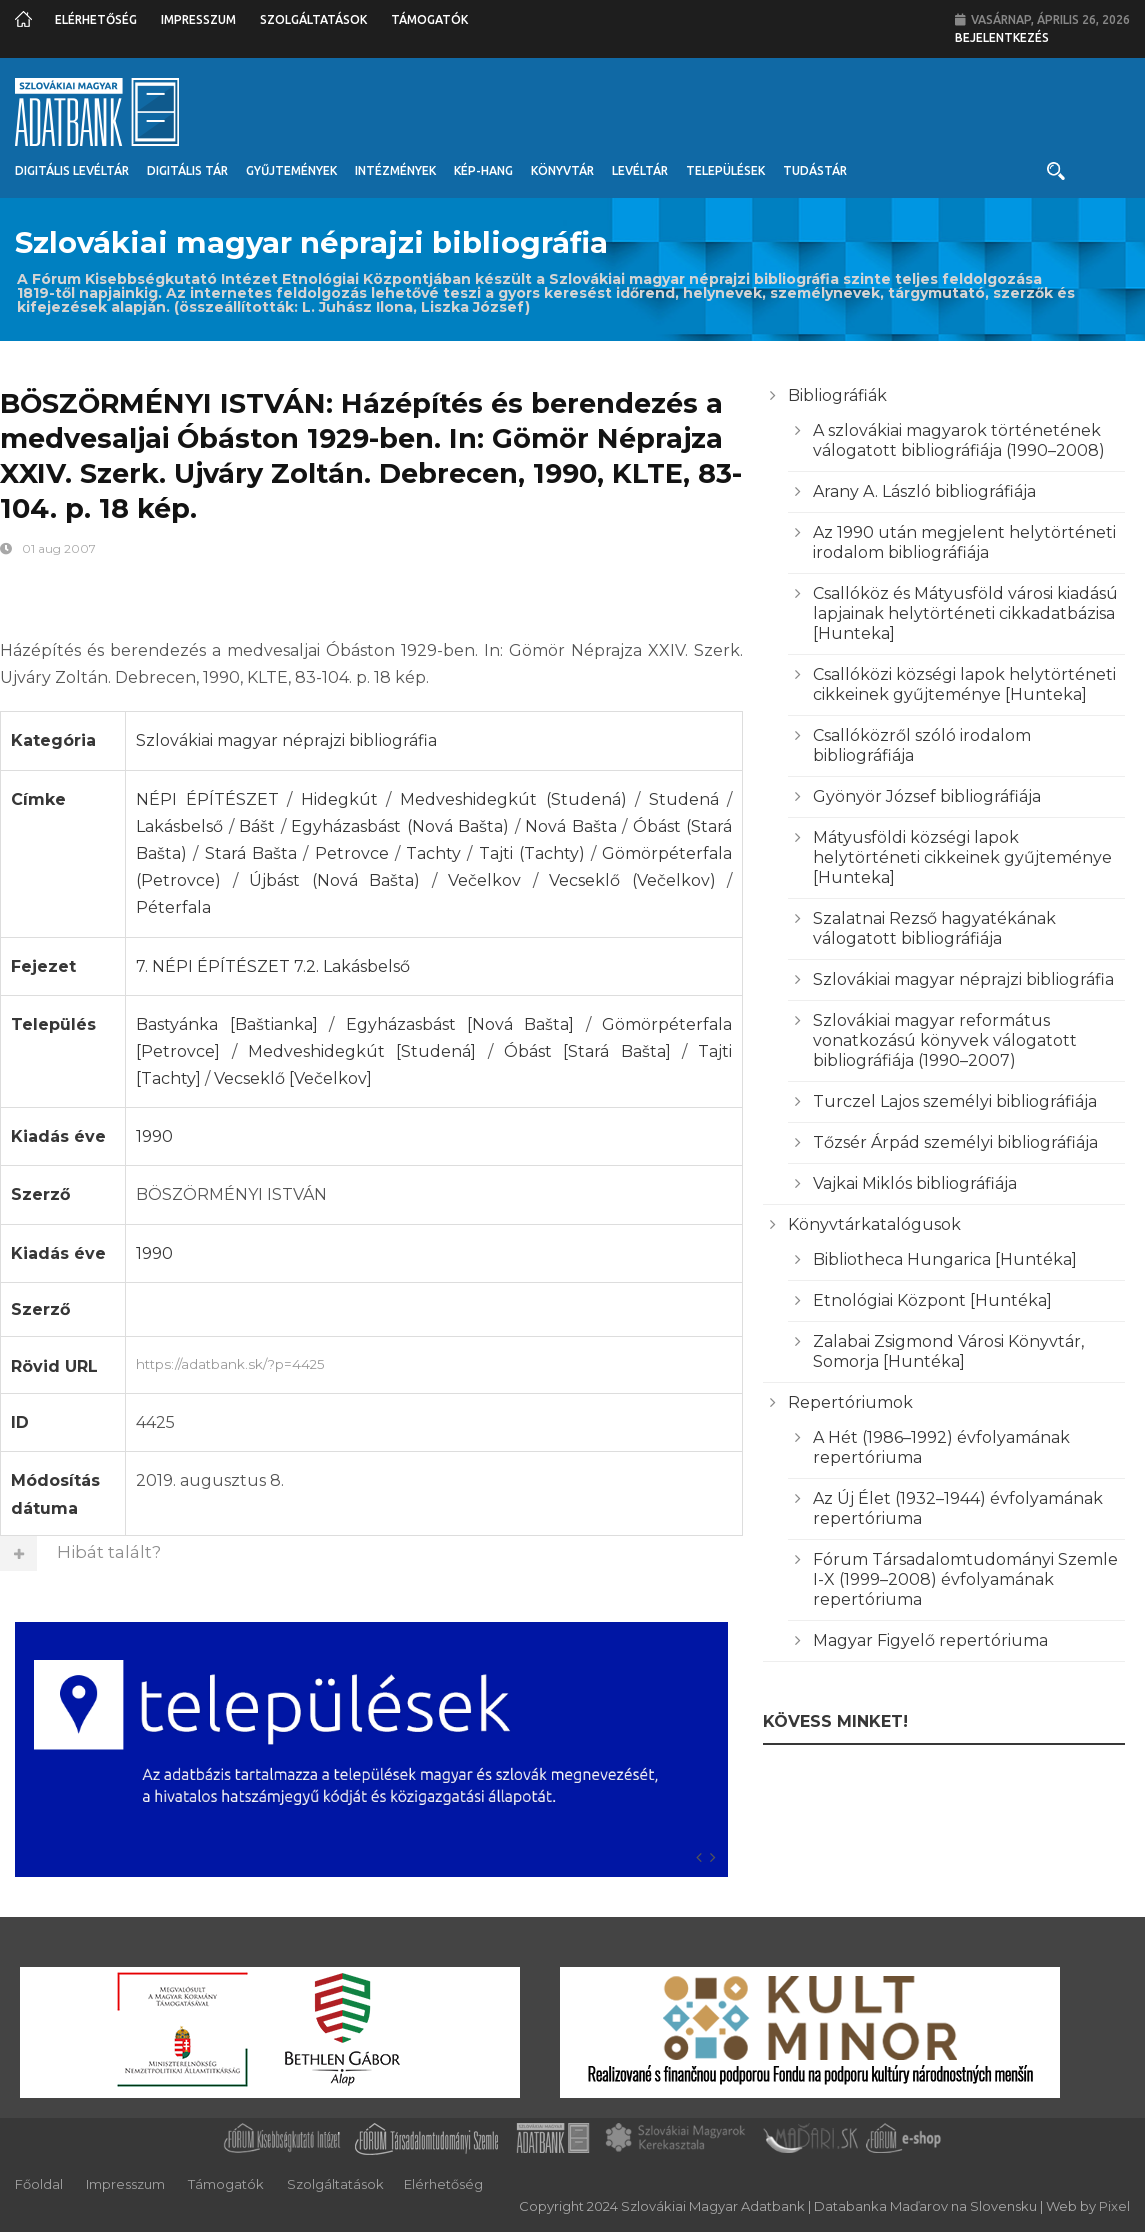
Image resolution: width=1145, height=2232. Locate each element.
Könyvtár (562, 170)
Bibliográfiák (837, 395)
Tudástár (815, 170)
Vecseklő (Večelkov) (632, 880)
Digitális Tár (187, 170)
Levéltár (640, 170)
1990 (154, 1136)
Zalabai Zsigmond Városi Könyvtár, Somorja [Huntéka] (948, 1351)
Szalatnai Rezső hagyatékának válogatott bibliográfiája (934, 928)
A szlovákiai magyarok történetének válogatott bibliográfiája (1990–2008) (959, 440)
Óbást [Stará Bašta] (587, 1051)
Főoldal (39, 2184)
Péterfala (173, 907)
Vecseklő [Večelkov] (293, 1078)
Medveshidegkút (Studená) (513, 799)
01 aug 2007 (59, 548)
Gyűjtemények (291, 170)
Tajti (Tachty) (532, 853)
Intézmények (395, 170)
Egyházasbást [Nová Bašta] (460, 1024)
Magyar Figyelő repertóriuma (930, 1640)
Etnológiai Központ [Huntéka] (932, 1300)
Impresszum (198, 19)
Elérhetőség (96, 19)
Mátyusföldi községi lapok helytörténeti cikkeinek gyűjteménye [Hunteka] (962, 857)
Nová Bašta (571, 826)
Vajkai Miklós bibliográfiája (915, 1183)
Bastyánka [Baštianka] (226, 1024)
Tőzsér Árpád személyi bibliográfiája (955, 1142)
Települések (725, 170)
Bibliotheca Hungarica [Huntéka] (945, 1259)
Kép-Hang (483, 170)
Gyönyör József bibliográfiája (927, 796)
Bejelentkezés (1002, 37)
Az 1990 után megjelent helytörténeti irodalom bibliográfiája (964, 542)
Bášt (257, 826)
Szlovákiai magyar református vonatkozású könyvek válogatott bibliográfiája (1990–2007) (945, 1040)
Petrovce (352, 853)
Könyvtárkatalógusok (874, 1224)
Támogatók (429, 19)
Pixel (1114, 2206)
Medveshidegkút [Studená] (362, 1051)
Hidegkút (339, 799)
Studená (684, 799)
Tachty (433, 853)
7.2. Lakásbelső (352, 966)
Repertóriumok (850, 1402)
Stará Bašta (251, 853)
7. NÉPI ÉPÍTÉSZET (213, 966)
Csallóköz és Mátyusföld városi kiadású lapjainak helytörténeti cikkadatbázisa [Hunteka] (965, 613)
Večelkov (484, 880)
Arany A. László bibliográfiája (924, 491)
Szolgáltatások (313, 19)
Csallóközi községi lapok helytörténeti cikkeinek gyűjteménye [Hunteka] (964, 684)
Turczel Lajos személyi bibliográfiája (955, 1101)
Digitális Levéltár (72, 170)
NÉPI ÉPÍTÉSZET (207, 799)
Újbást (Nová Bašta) (334, 880)
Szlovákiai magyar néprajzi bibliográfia (286, 740)
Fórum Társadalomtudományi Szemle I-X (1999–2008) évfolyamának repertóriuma (965, 1579)
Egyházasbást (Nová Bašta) (400, 826)
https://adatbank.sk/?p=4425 (434, 1362)
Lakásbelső (179, 826)
